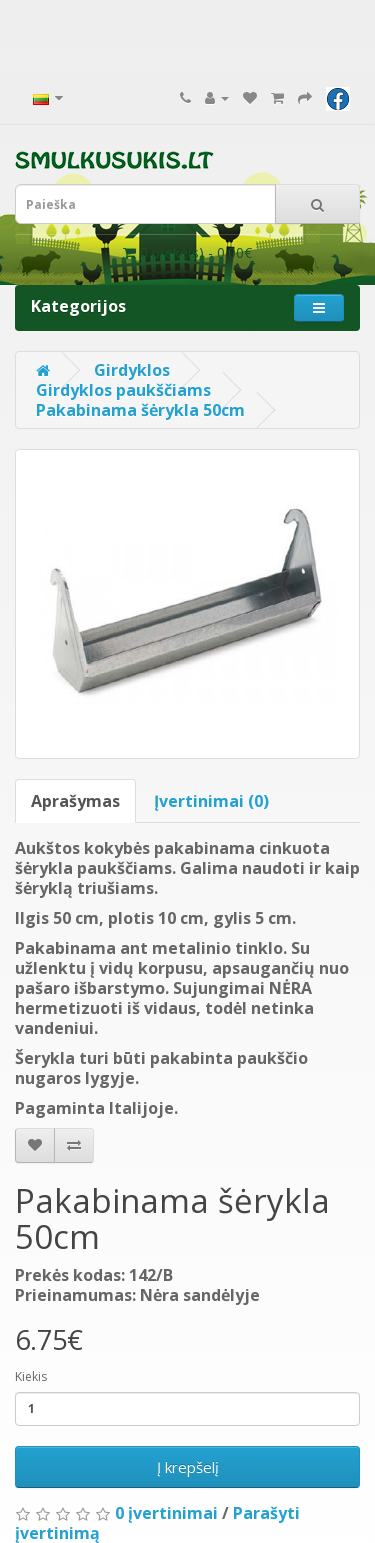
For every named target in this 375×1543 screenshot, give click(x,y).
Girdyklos (132, 370)
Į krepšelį (188, 1467)
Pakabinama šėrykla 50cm (140, 410)
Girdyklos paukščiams (123, 390)
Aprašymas (75, 801)
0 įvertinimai (166, 1513)
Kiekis (31, 1376)
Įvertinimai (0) (211, 801)
